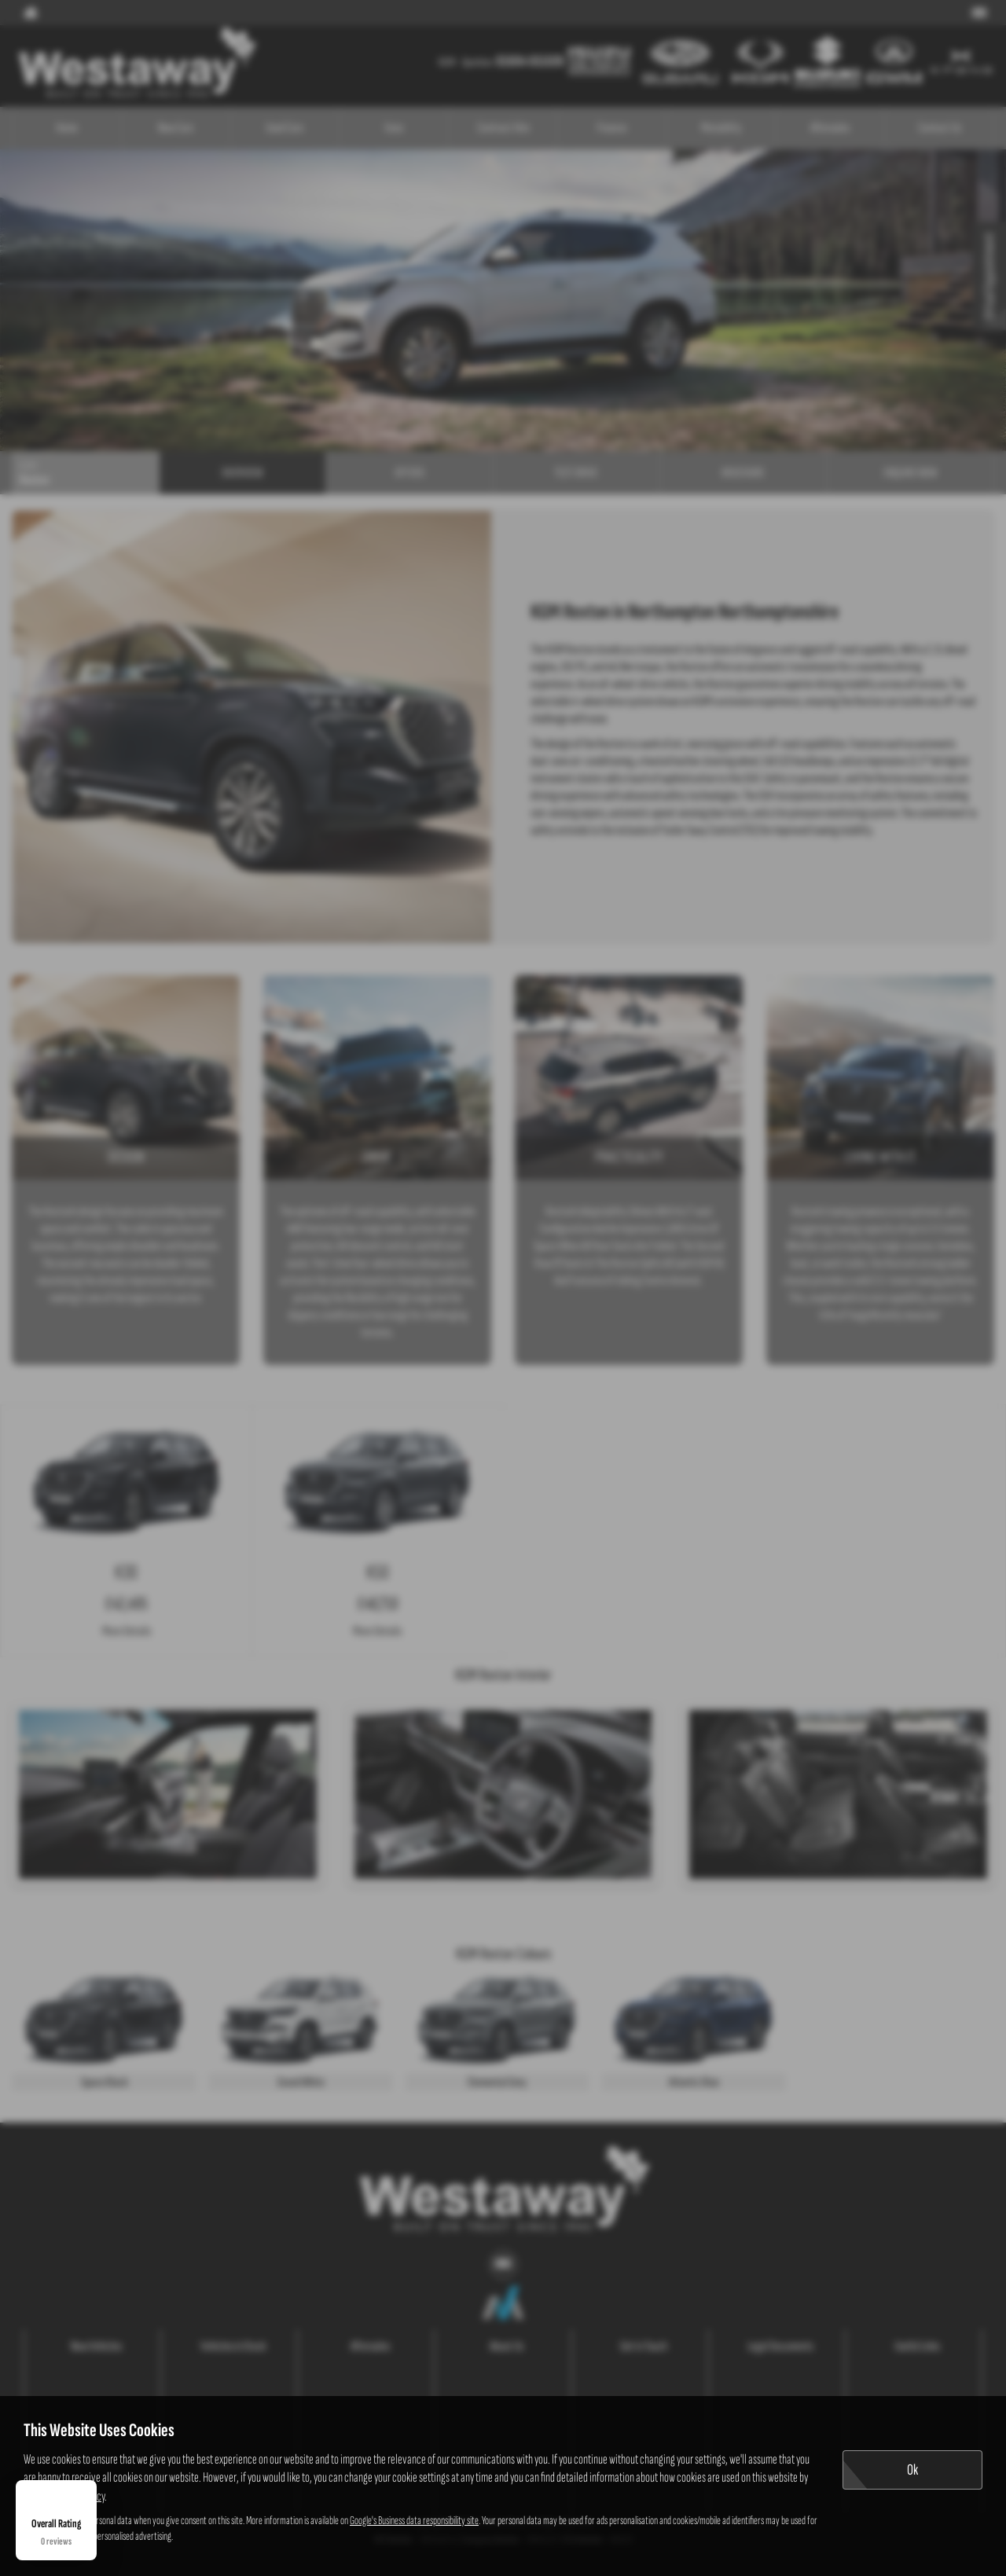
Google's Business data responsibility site (414, 2520)
